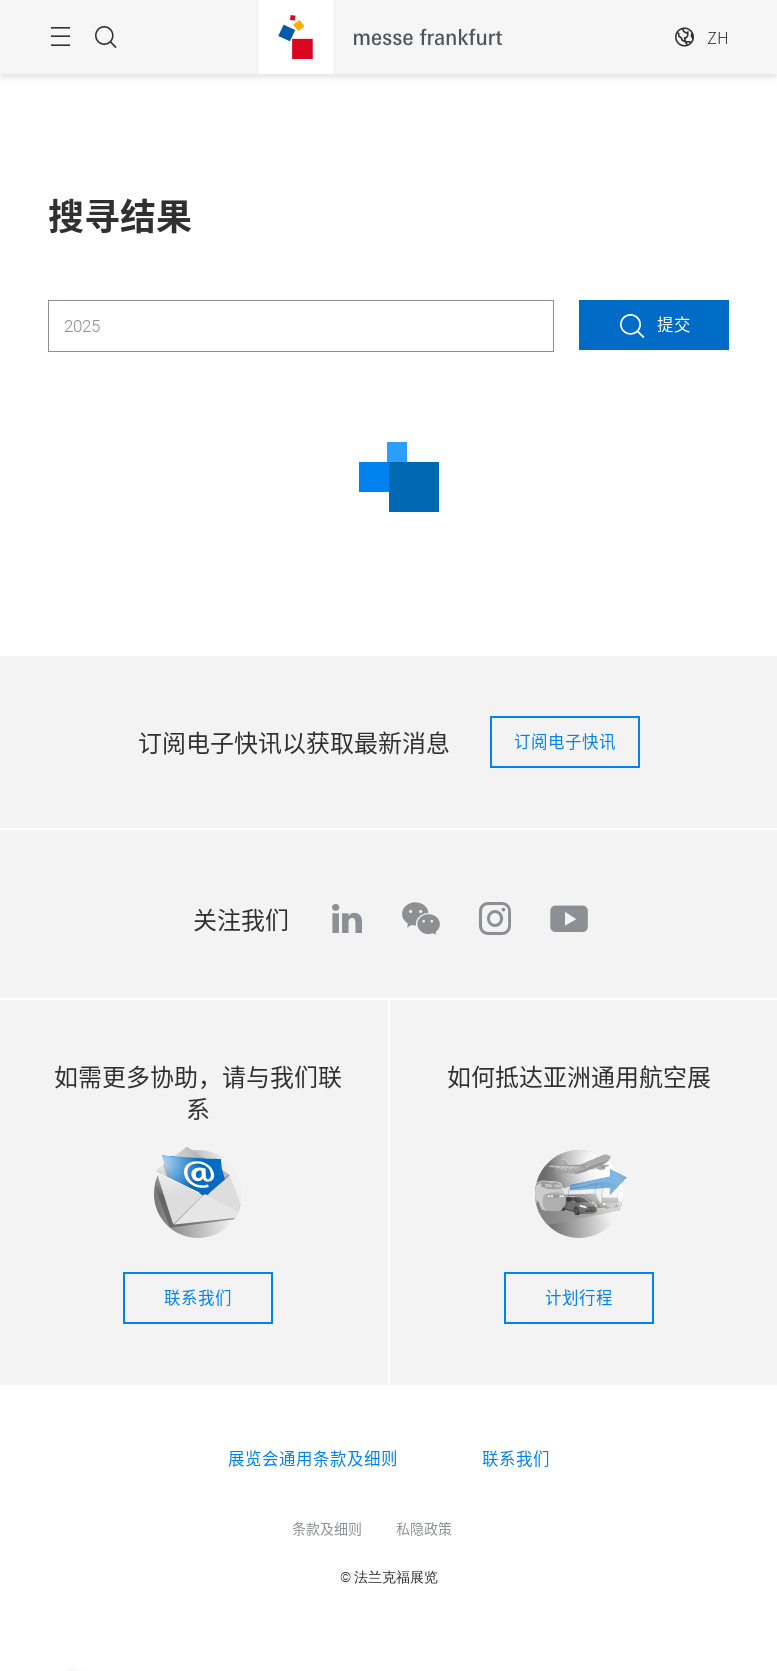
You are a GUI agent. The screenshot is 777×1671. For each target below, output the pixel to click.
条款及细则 (327, 1528)
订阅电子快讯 (565, 741)
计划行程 (579, 1297)
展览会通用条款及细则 (313, 1458)
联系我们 (198, 1297)
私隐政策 (424, 1528)
